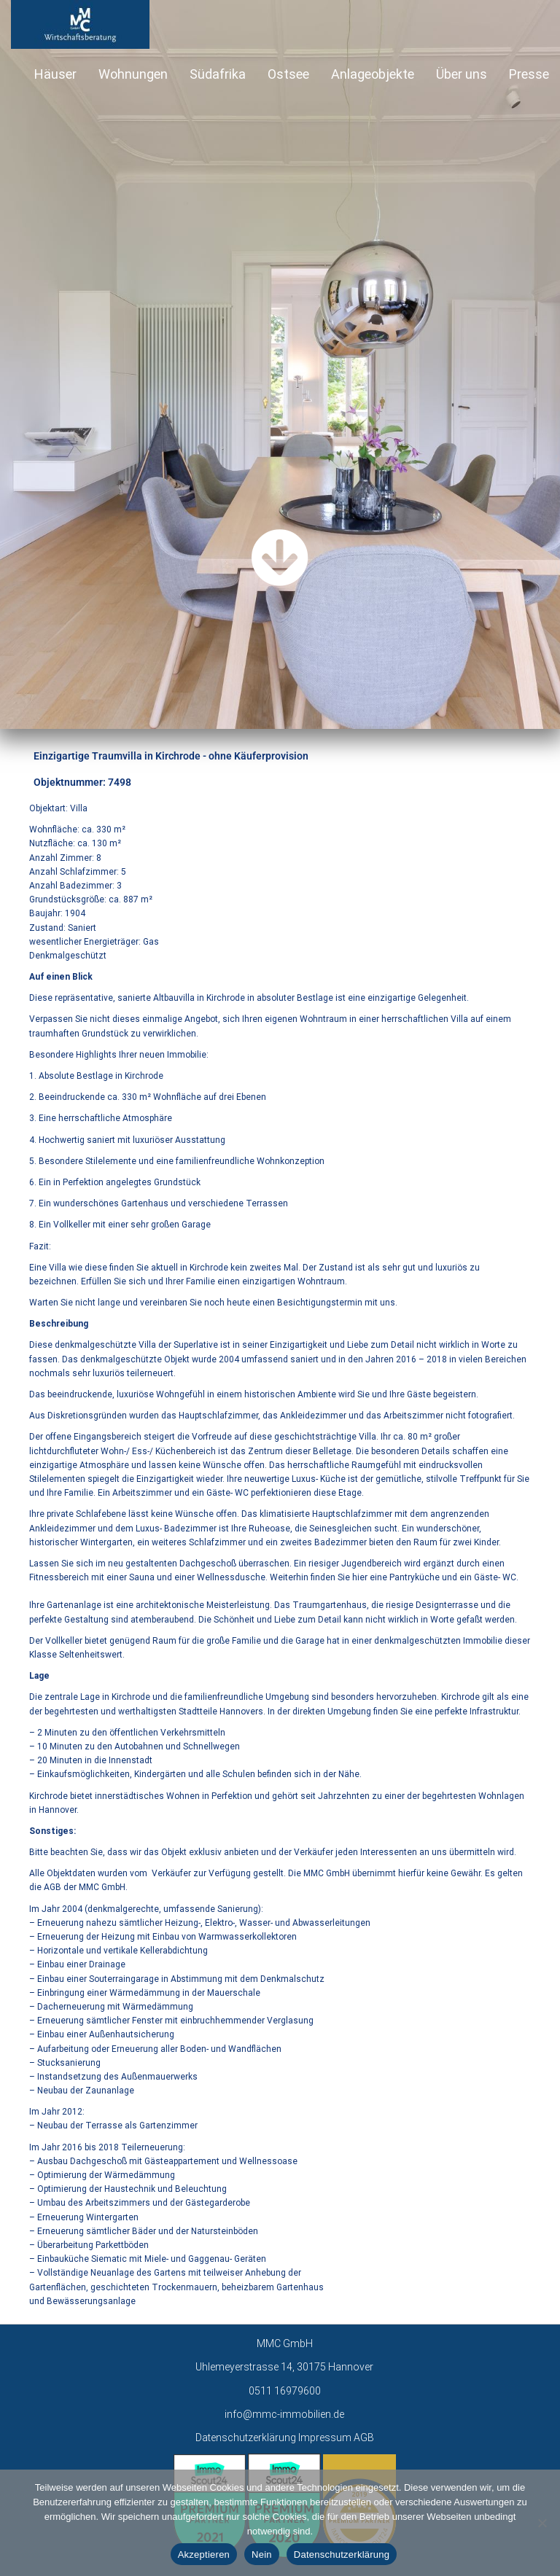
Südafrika (218, 74)
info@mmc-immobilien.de (284, 2414)
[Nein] (541, 2522)
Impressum (324, 2437)
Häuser (55, 74)
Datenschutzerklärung (245, 2437)
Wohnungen (133, 74)
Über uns (461, 74)
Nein (262, 2554)
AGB (364, 2437)
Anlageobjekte (372, 74)
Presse (529, 74)
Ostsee (288, 74)
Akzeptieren (204, 2554)
